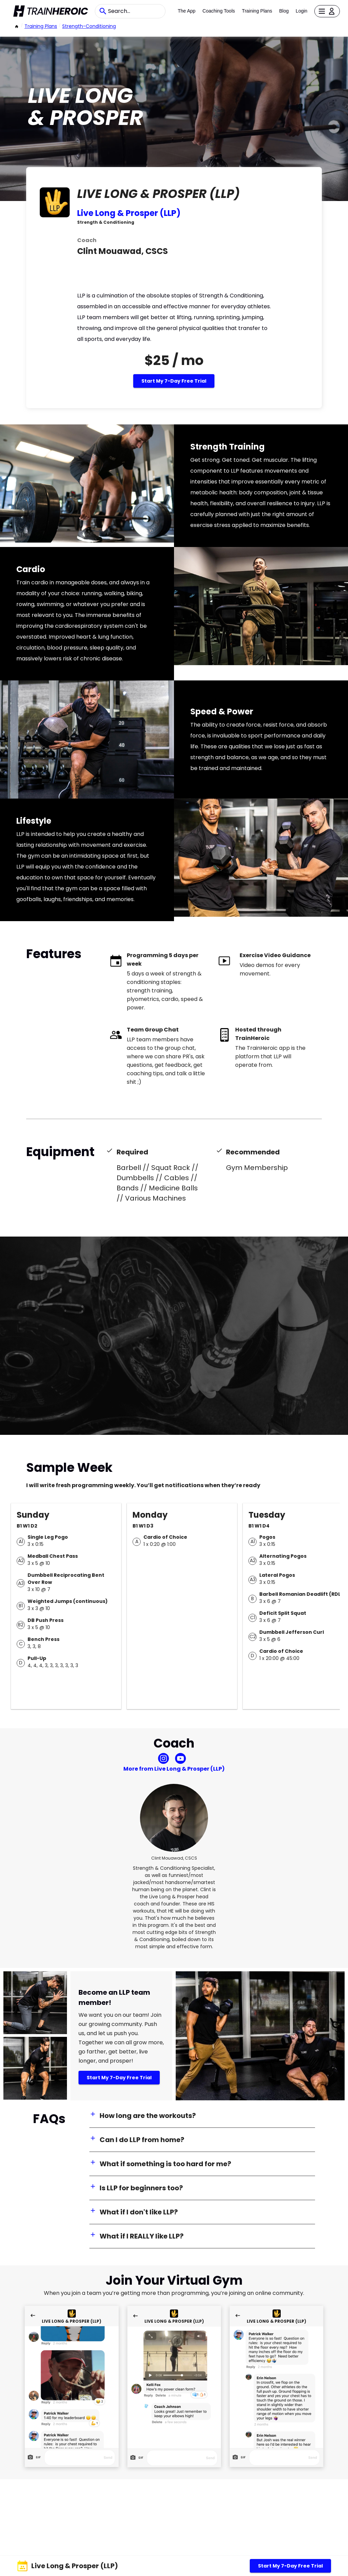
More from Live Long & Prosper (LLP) (174, 1769)
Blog (284, 11)
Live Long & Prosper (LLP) (128, 213)
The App (186, 11)
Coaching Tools (219, 11)
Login (301, 11)
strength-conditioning (89, 26)
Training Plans (257, 11)
